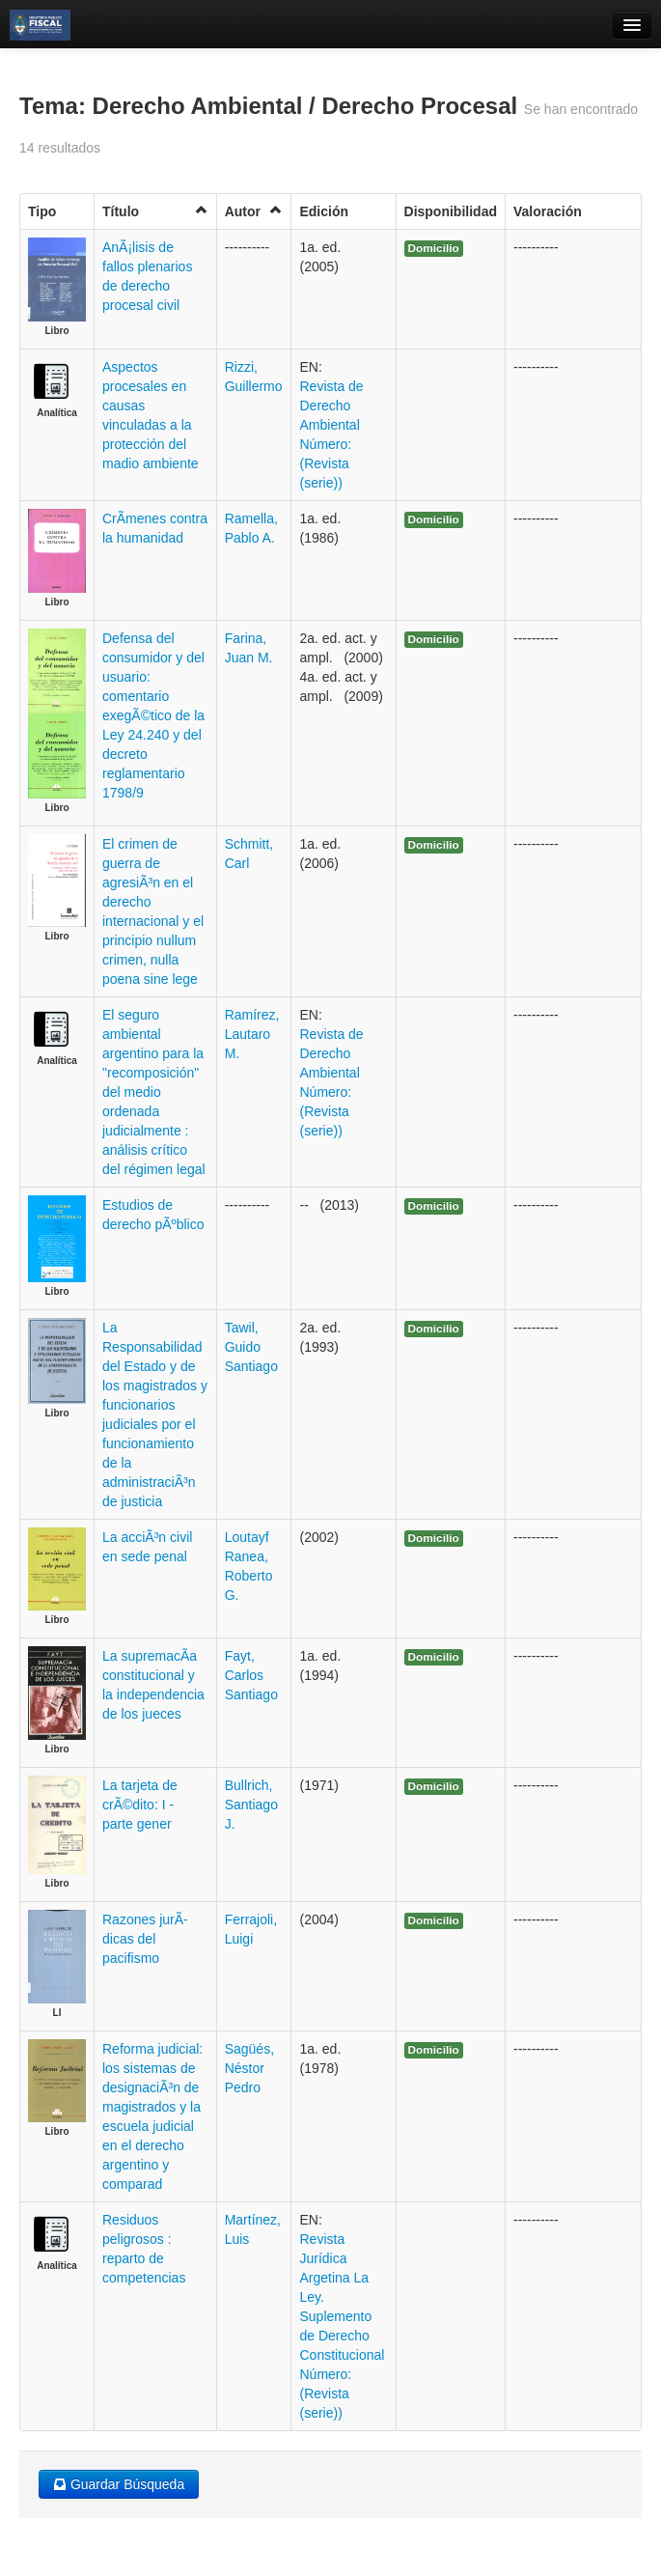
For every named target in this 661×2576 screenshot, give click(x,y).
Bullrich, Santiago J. (251, 1805)
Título (155, 211)
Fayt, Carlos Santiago (251, 1675)
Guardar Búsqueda (118, 2484)
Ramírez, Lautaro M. (252, 1034)
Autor (254, 211)
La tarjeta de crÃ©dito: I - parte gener (140, 1805)
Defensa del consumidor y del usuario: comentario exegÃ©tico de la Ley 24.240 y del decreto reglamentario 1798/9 (153, 715)
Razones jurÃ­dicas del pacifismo (145, 1939)
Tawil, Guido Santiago (251, 1347)
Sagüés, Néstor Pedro (249, 2068)
